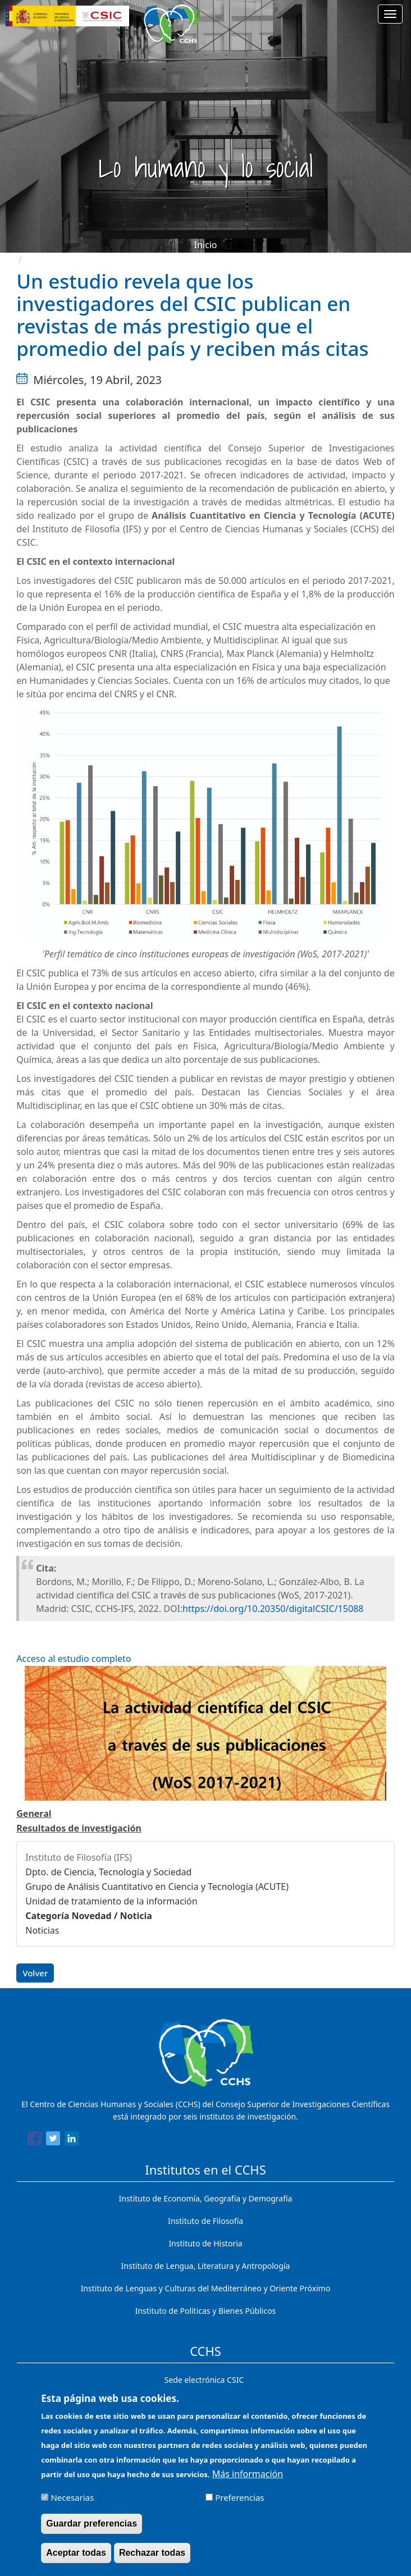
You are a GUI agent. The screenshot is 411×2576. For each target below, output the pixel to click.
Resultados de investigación (78, 1828)
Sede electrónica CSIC (204, 2379)
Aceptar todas (76, 2552)
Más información (247, 2474)
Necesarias (72, 2497)
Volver (35, 1973)
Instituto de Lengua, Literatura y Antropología (205, 2265)
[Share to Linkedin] (72, 2140)
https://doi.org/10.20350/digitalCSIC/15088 (272, 1608)
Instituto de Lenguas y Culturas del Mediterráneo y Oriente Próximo (206, 2288)
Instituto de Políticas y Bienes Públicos (205, 2310)
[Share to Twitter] (53, 2140)
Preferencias (239, 2497)
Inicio (205, 245)
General (33, 1813)
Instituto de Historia (205, 2243)
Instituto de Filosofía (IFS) (78, 1857)
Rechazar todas (152, 2552)
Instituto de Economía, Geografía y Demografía (206, 2198)
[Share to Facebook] (35, 2140)
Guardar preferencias (91, 2523)
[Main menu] (390, 14)
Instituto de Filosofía (205, 2221)
